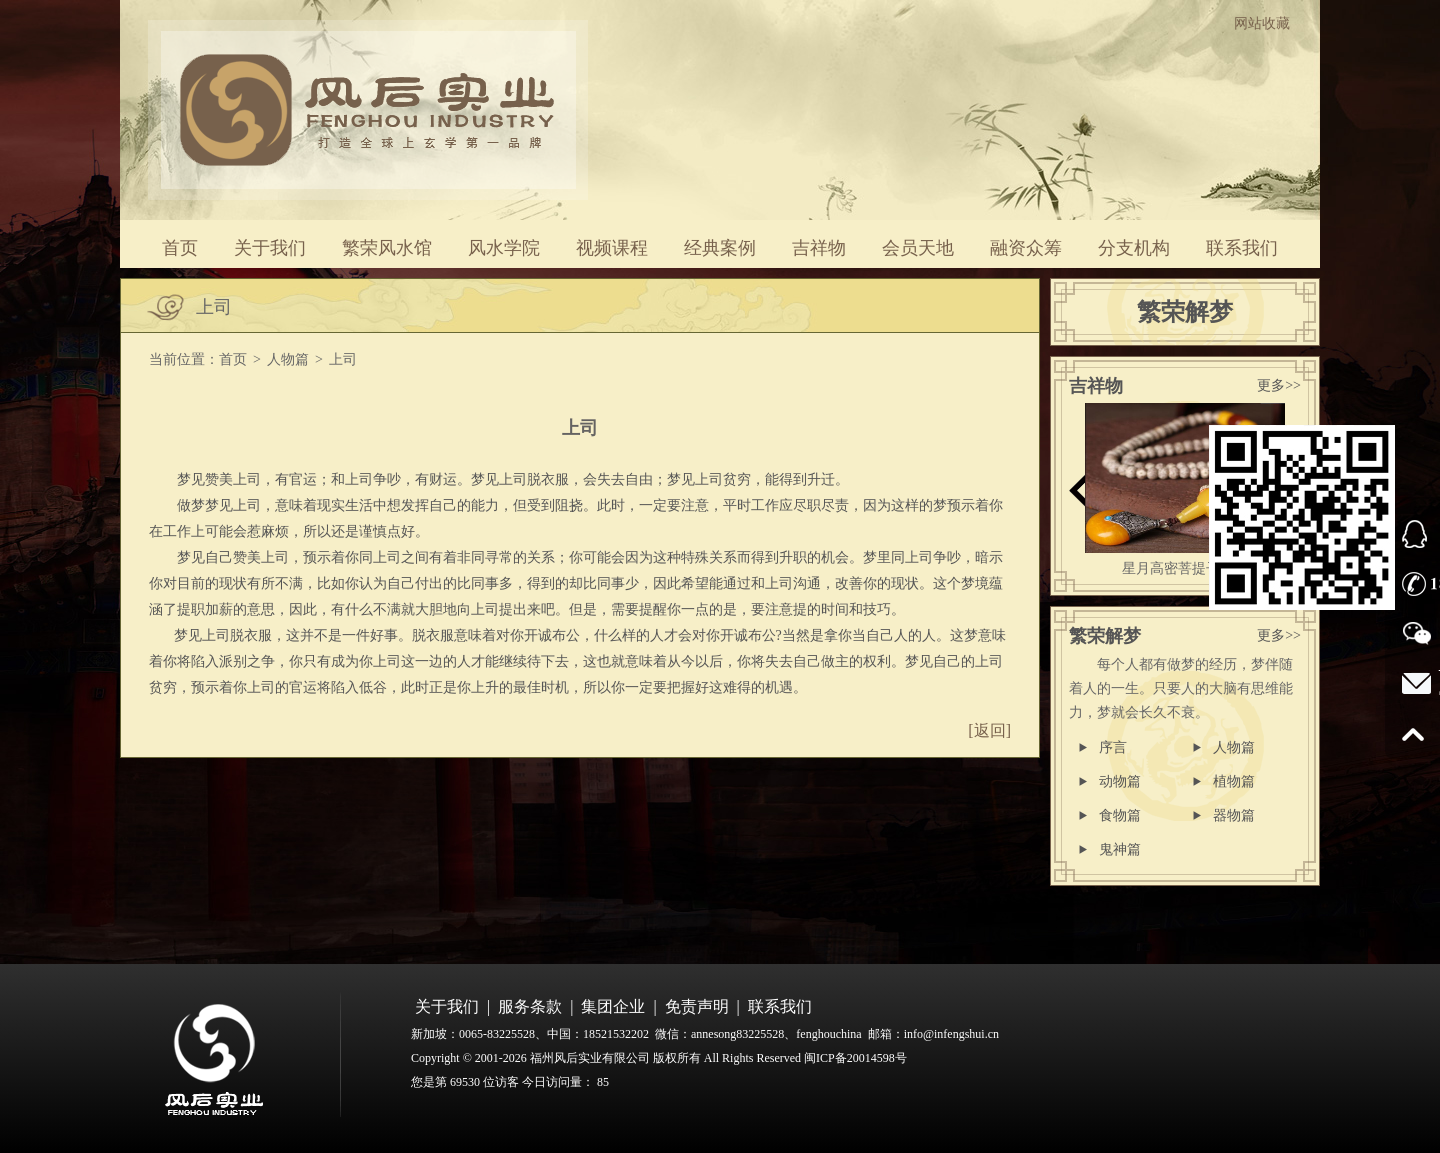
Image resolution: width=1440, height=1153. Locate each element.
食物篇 (1120, 815)
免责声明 (697, 1006)
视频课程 (612, 248)
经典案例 (720, 248)
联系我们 (1242, 248)
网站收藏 (1262, 23)
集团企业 (613, 1006)
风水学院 (504, 248)
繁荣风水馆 (387, 248)
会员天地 (918, 248)
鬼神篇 (1120, 849)
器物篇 (1234, 815)
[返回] (989, 730)
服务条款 (530, 1006)
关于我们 (270, 248)
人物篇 (288, 359)
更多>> (1279, 385)
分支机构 (1134, 248)
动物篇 (1120, 781)
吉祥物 (819, 248)
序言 (1113, 747)
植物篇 (1234, 781)
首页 (180, 248)
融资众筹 (1026, 248)
